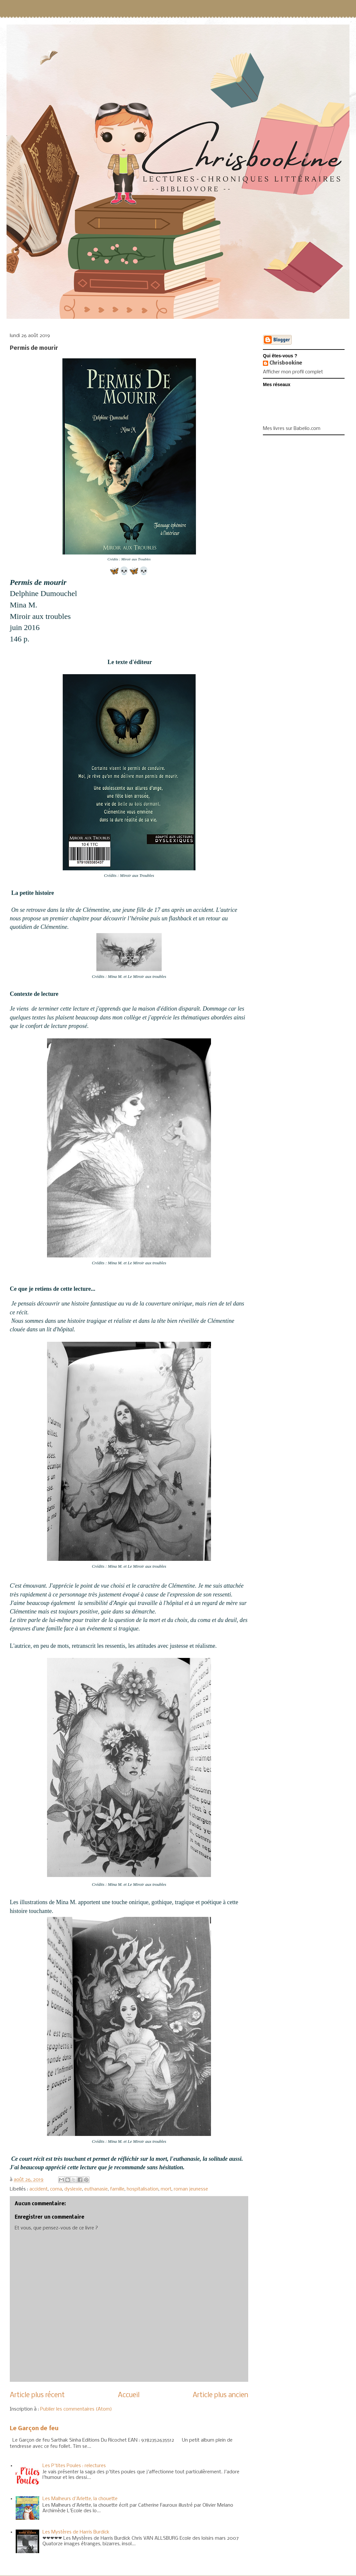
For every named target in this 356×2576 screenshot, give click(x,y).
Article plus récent (37, 2395)
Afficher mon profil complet (293, 372)
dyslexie (73, 2189)
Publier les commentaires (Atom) (76, 2409)
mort (166, 2189)
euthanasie (96, 2189)
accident (38, 2189)
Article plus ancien (220, 2395)
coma (56, 2189)
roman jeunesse (191, 2189)
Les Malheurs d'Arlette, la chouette (80, 2498)
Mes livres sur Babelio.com (291, 428)
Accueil (128, 2395)
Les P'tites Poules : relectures (74, 2465)
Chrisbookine (285, 363)
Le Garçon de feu (34, 2429)
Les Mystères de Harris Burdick (75, 2532)
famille (117, 2189)
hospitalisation (142, 2189)
